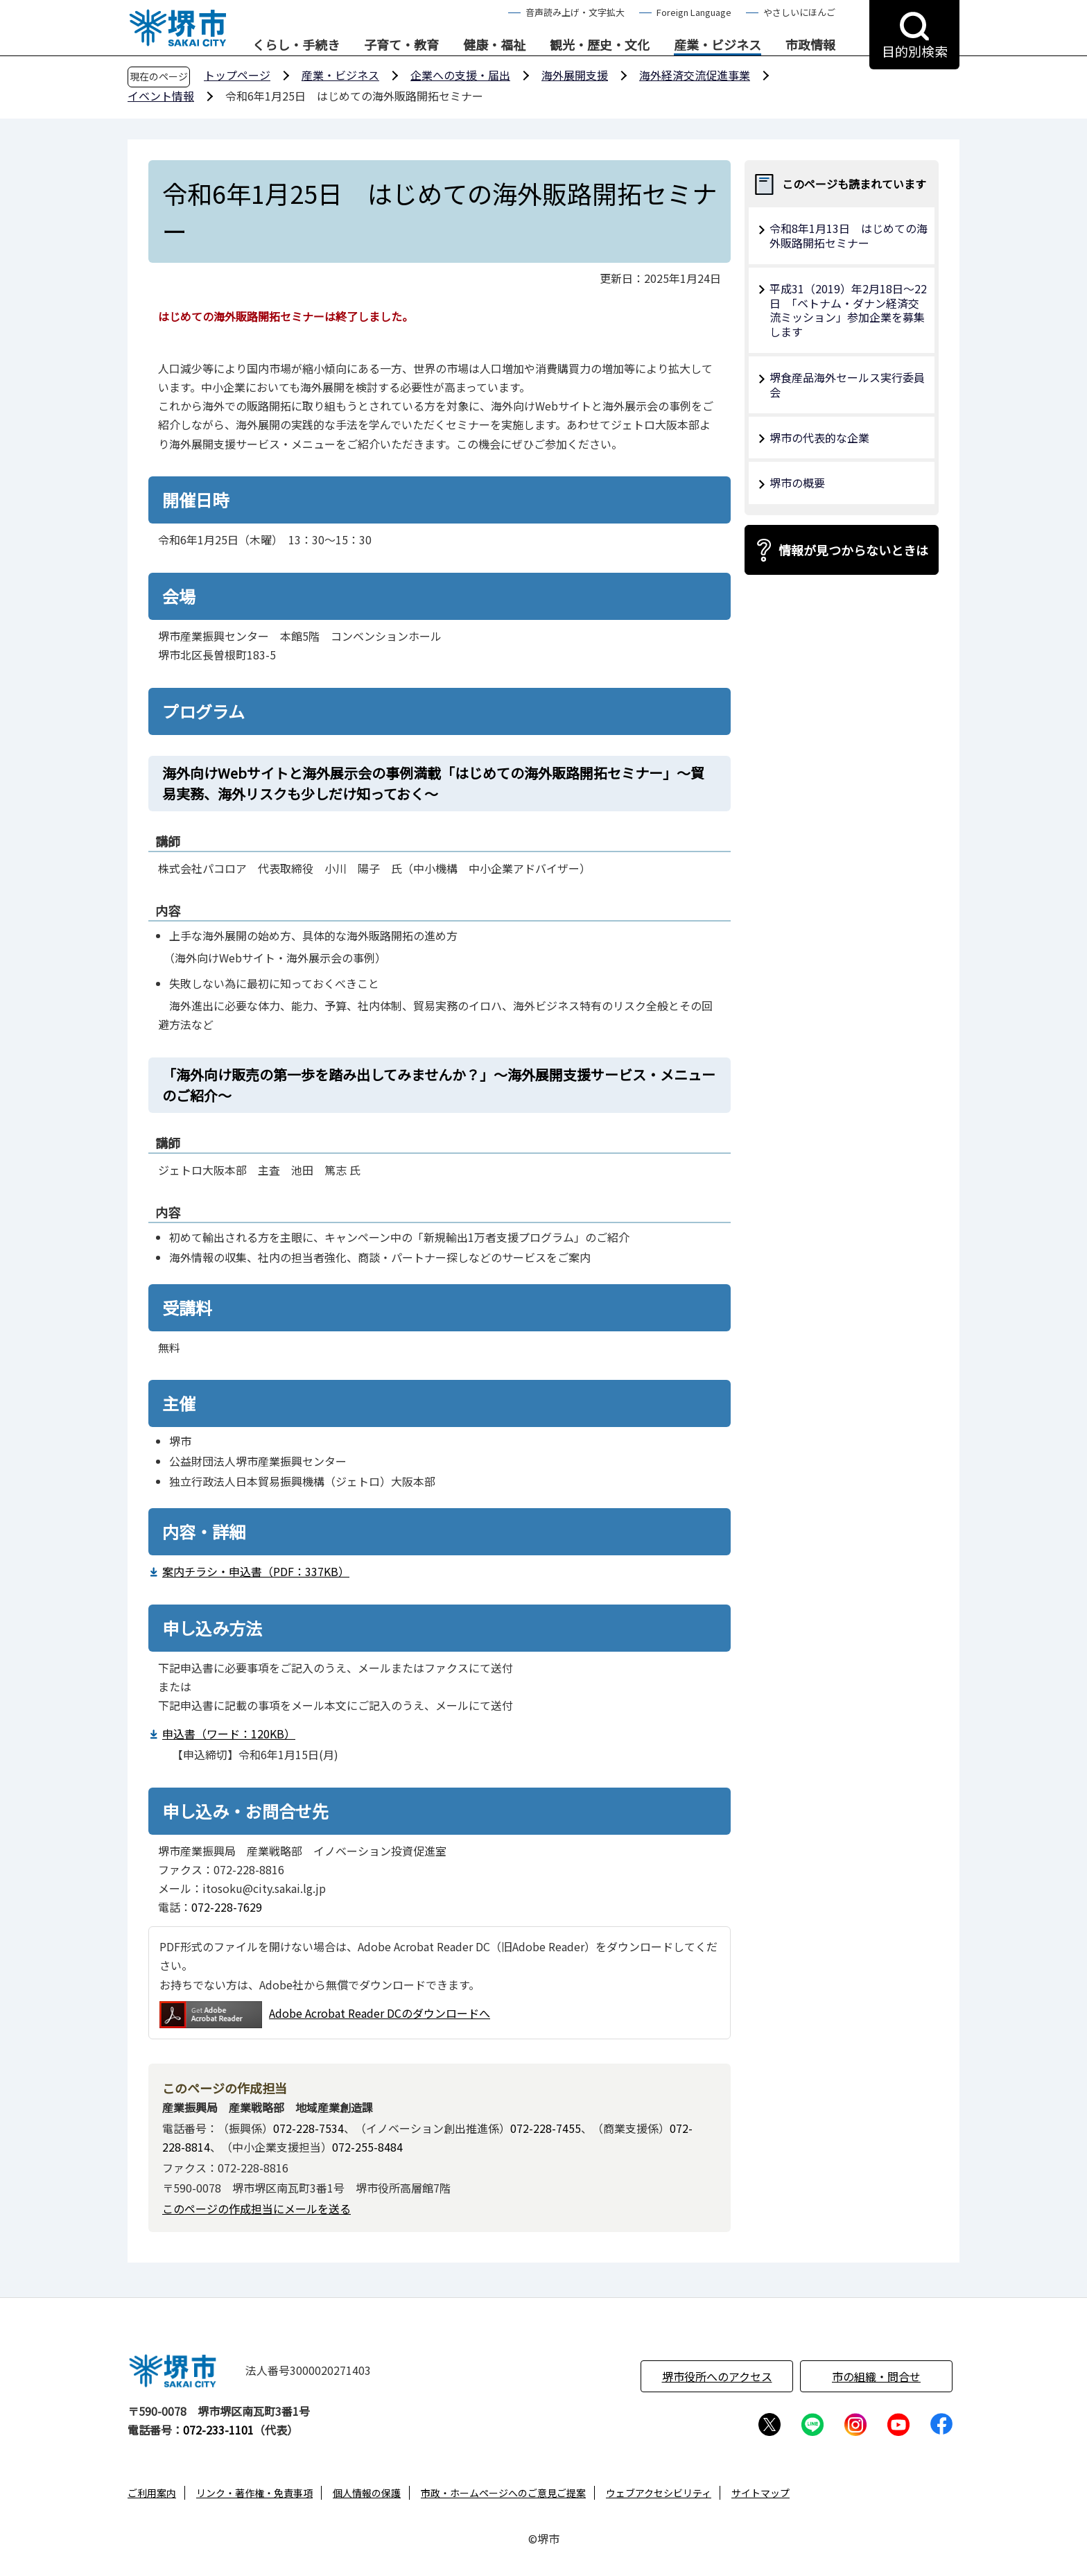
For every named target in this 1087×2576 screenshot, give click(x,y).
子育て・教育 (401, 45)
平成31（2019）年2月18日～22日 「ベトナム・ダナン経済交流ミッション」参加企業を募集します (848, 310)
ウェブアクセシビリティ (658, 2493)
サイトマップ (760, 2493)
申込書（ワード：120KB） (228, 1733)
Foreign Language (693, 12)
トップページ (237, 75)
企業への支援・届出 (460, 75)
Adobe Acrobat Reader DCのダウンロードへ (324, 2014)
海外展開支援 (574, 75)
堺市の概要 (797, 482)
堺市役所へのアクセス (717, 2376)
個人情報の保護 (367, 2493)
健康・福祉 (494, 45)
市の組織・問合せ (876, 2376)
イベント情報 (161, 95)
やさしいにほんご (799, 12)
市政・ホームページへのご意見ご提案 (503, 2493)
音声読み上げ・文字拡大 (575, 12)
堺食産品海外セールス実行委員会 (847, 384)
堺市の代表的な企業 (819, 437)
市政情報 (810, 45)
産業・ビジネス (717, 45)
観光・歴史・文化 (600, 45)
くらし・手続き (296, 45)
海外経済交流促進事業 (694, 75)
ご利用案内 (152, 2493)
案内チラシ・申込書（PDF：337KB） (255, 1571)
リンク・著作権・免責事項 (254, 2493)
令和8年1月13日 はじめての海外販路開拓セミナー (848, 235)
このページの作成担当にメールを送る (256, 2208)
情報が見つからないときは (853, 550)
